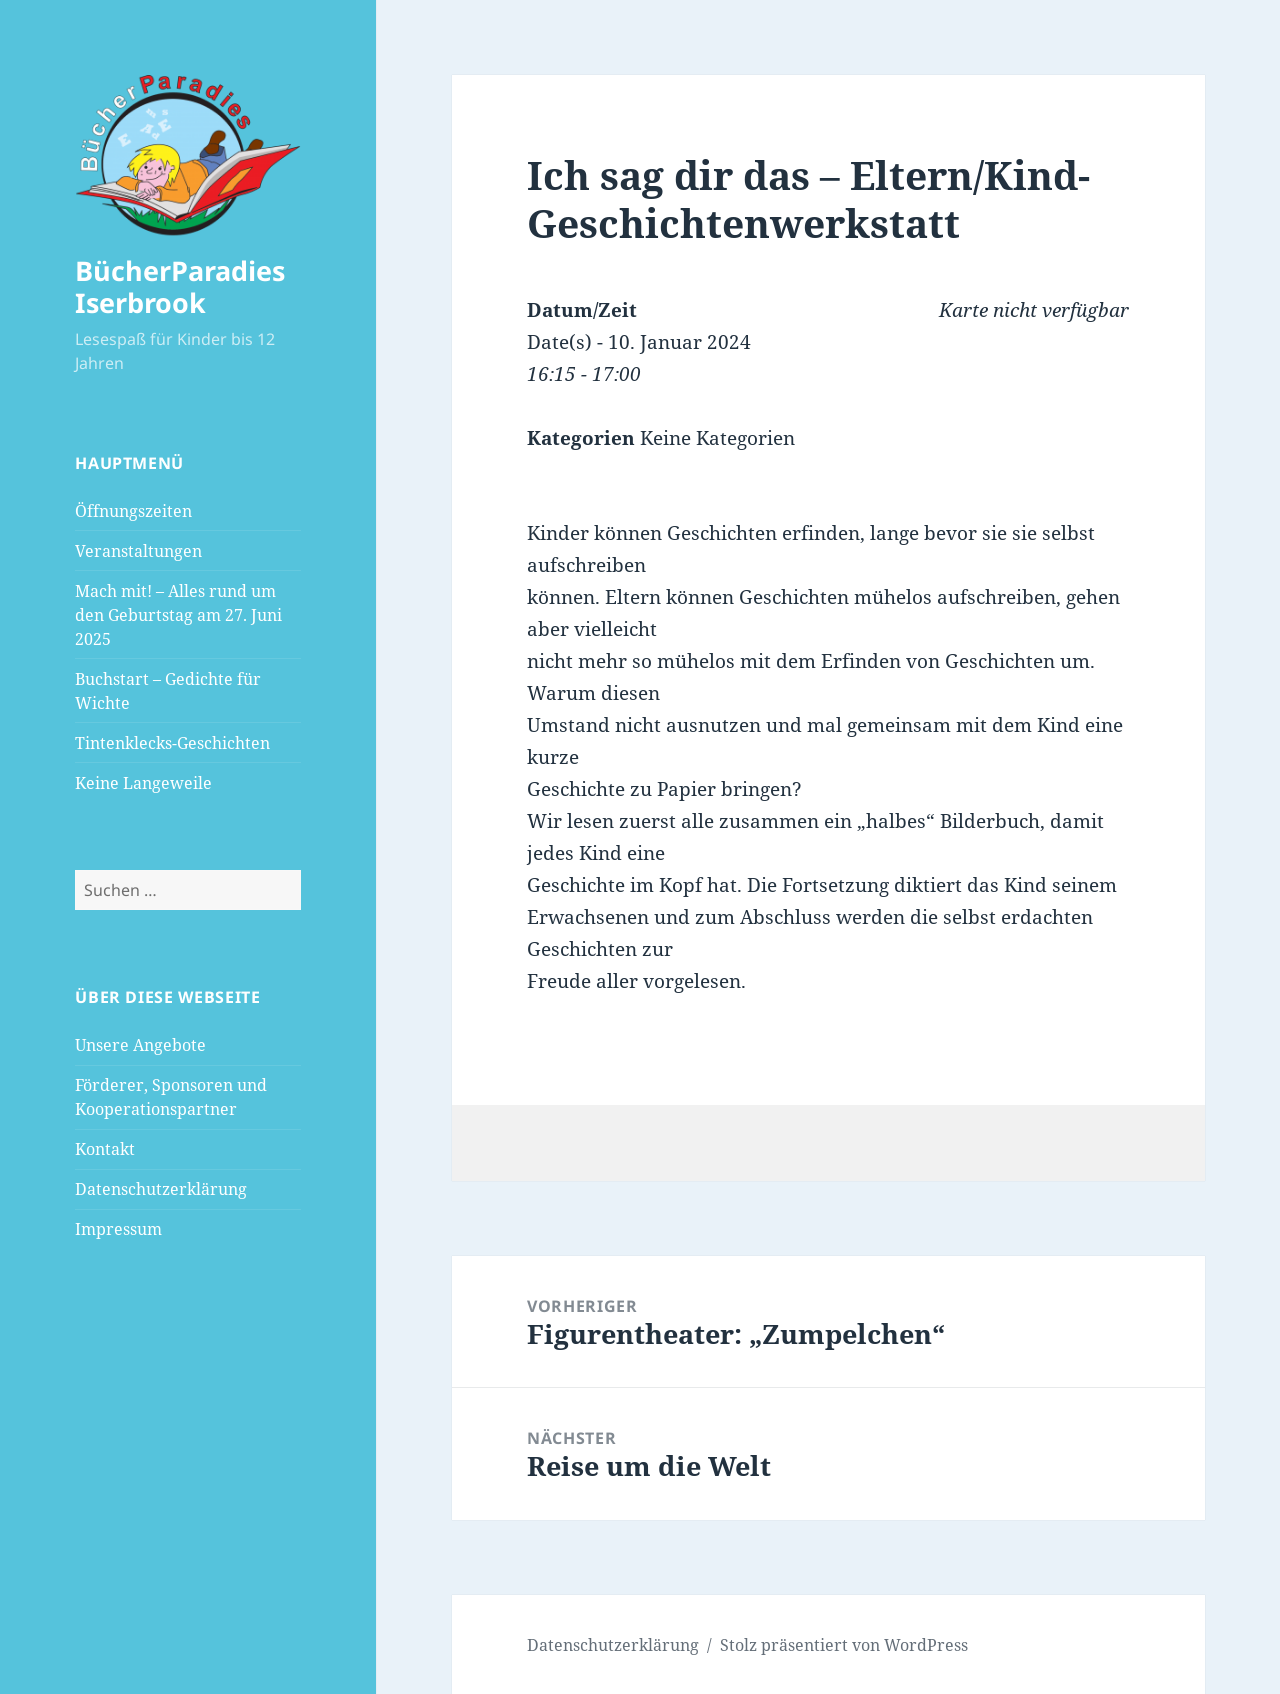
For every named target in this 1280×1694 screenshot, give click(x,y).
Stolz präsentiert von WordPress (844, 1645)
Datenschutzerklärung (161, 1189)
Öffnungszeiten (133, 511)
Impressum (118, 1229)
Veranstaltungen (138, 551)
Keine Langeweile (143, 783)
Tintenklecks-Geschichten (172, 743)
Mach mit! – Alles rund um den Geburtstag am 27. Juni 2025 (178, 615)
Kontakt (105, 1149)
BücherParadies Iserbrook (180, 286)
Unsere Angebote (140, 1045)
